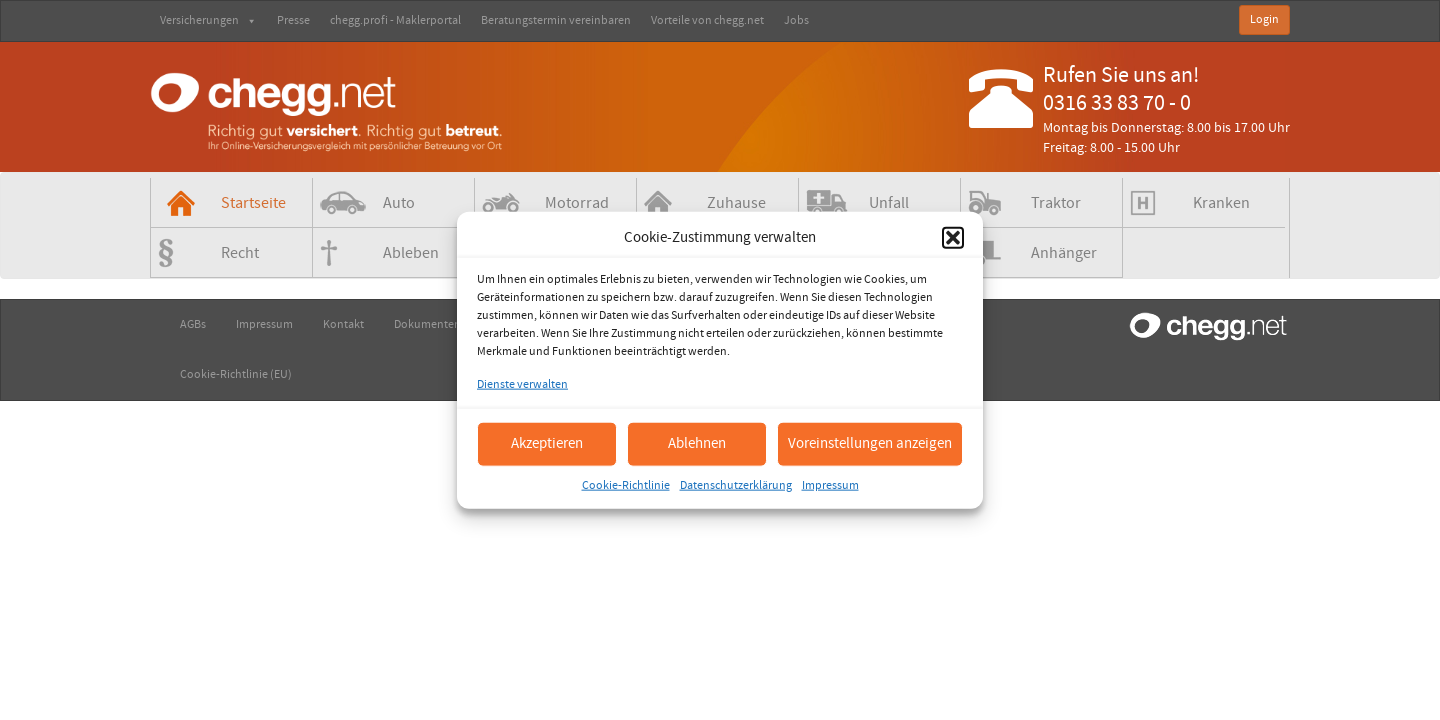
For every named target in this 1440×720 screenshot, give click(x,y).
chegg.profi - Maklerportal (395, 20)
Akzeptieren (547, 443)
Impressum (830, 484)
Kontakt (343, 324)
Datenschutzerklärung (736, 484)
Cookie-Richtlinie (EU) (236, 374)
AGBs (193, 324)
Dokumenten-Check (445, 324)
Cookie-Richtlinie (626, 484)
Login (1264, 19)
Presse (293, 20)
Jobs (796, 20)
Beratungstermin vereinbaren (556, 20)
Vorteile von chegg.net (707, 20)
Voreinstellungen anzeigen (870, 443)
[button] (953, 237)
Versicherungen (208, 20)
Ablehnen (697, 443)
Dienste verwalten (522, 384)
